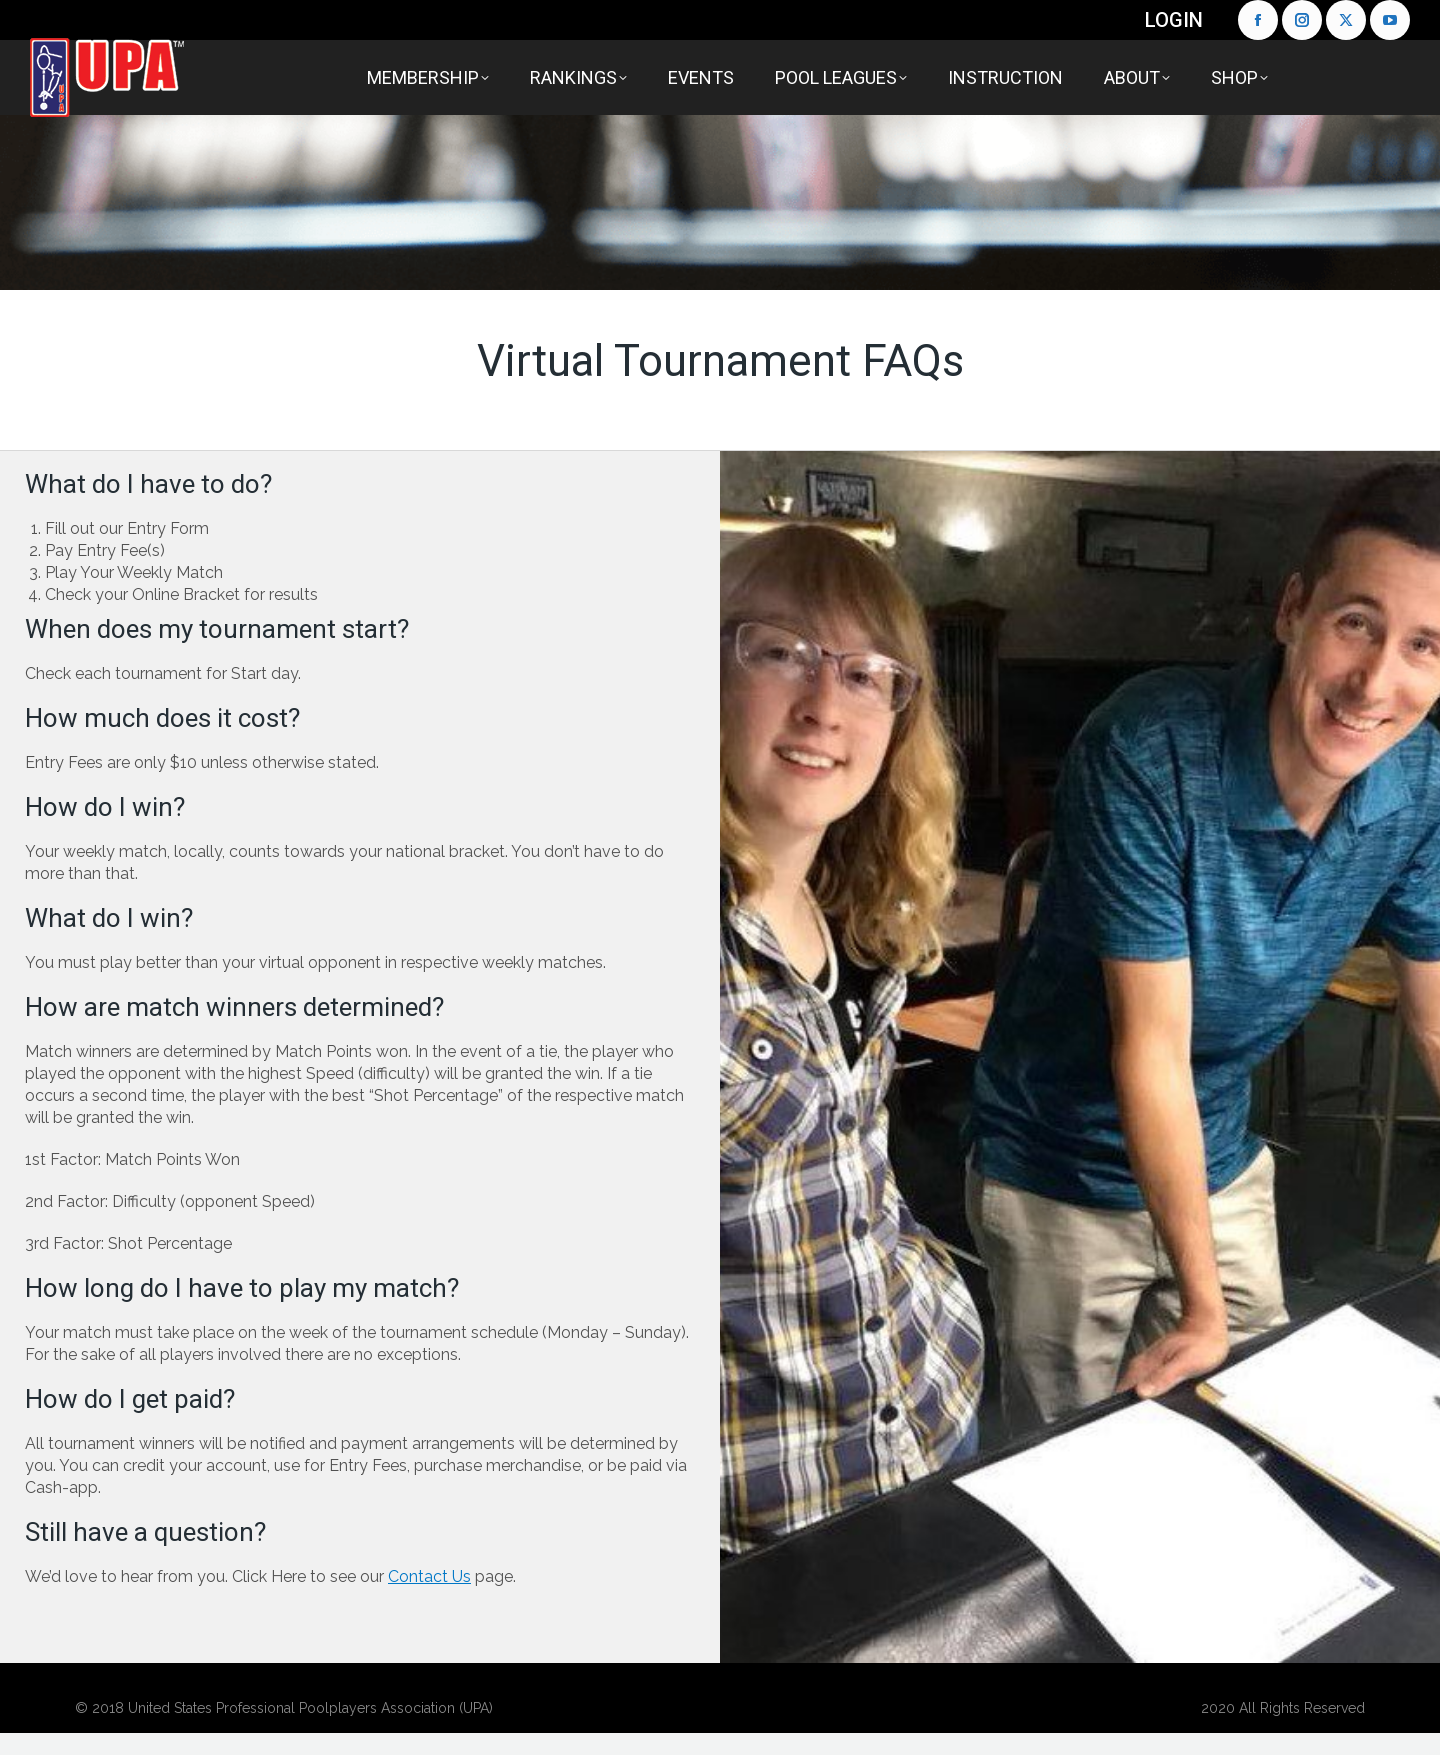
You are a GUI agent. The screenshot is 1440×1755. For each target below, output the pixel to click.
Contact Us (429, 1576)
